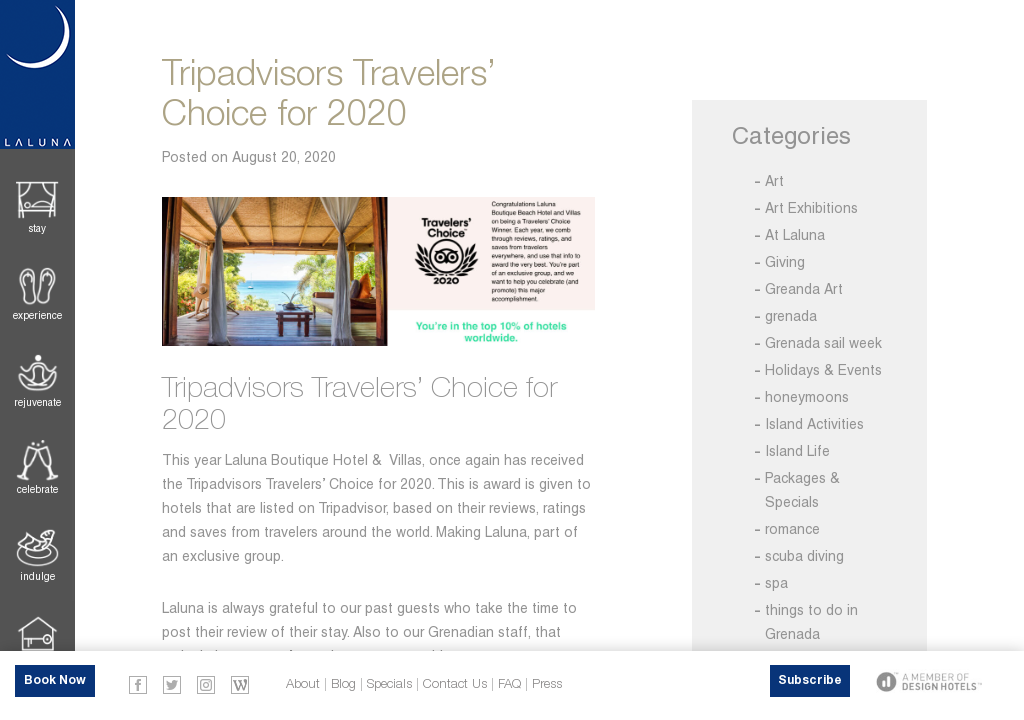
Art (774, 181)
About (303, 684)
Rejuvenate (37, 402)
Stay (37, 228)
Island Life (797, 451)
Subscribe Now (810, 686)
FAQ (509, 684)
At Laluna (795, 235)
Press (547, 684)
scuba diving (804, 556)
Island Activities (814, 424)
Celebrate (37, 489)
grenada (791, 316)
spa (776, 583)
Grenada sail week (823, 343)
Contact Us (455, 684)
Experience (37, 315)
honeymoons (807, 397)
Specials (389, 684)
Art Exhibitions (811, 208)
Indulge (37, 576)
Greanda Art (804, 289)
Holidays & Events (823, 370)
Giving (785, 262)
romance (792, 529)
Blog (343, 684)
